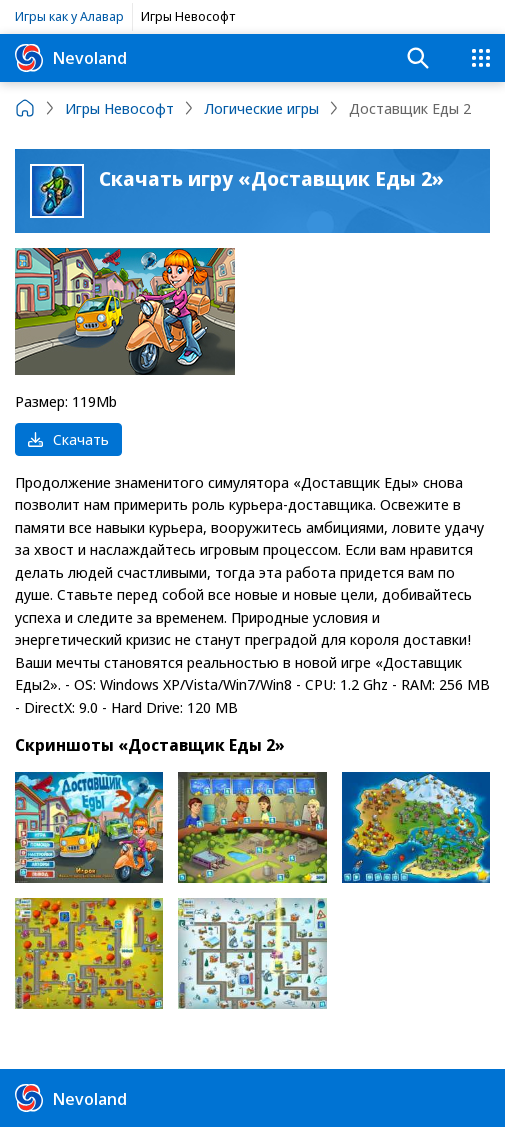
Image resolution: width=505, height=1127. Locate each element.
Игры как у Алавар (69, 16)
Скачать (68, 439)
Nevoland (71, 58)
